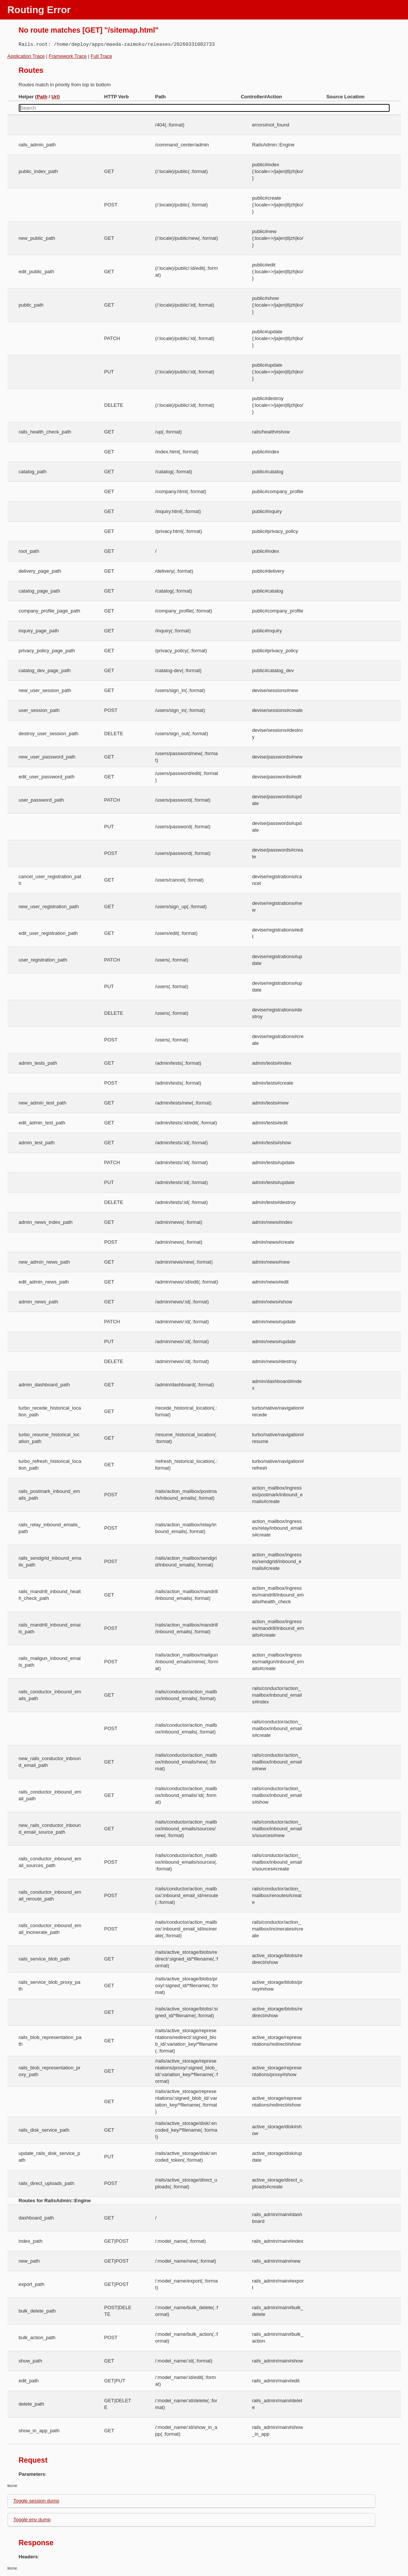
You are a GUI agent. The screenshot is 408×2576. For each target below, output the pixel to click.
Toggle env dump (32, 2519)
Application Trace (26, 56)
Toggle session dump (36, 2501)
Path (42, 96)
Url (54, 96)
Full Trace (101, 56)
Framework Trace (68, 56)
